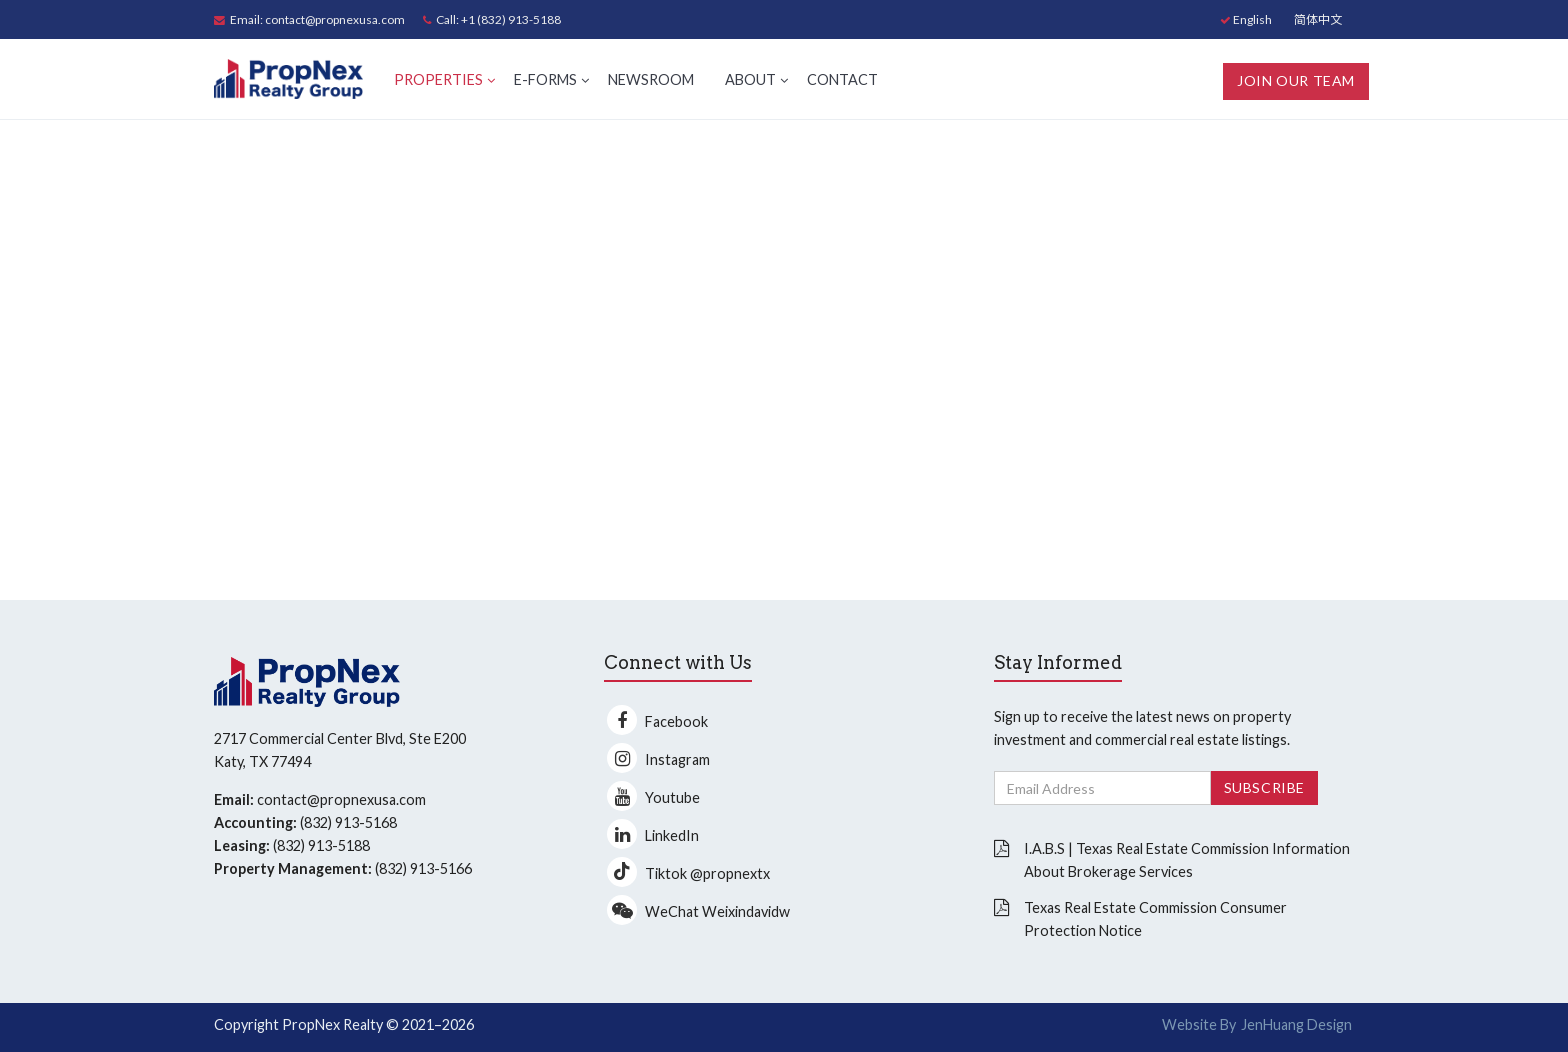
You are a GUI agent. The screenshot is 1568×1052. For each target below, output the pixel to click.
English (1246, 19)
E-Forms (545, 79)
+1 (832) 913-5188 (511, 19)
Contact (842, 79)
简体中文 (1318, 19)
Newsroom (651, 79)
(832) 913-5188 (321, 845)
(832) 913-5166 (423, 868)
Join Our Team (1296, 80)
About (750, 79)
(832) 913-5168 (348, 822)
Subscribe (1264, 787)
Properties (438, 79)
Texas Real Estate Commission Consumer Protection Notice (1155, 919)
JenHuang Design (1296, 1024)
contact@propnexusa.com (335, 19)
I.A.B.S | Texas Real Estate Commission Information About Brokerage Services (1187, 860)
